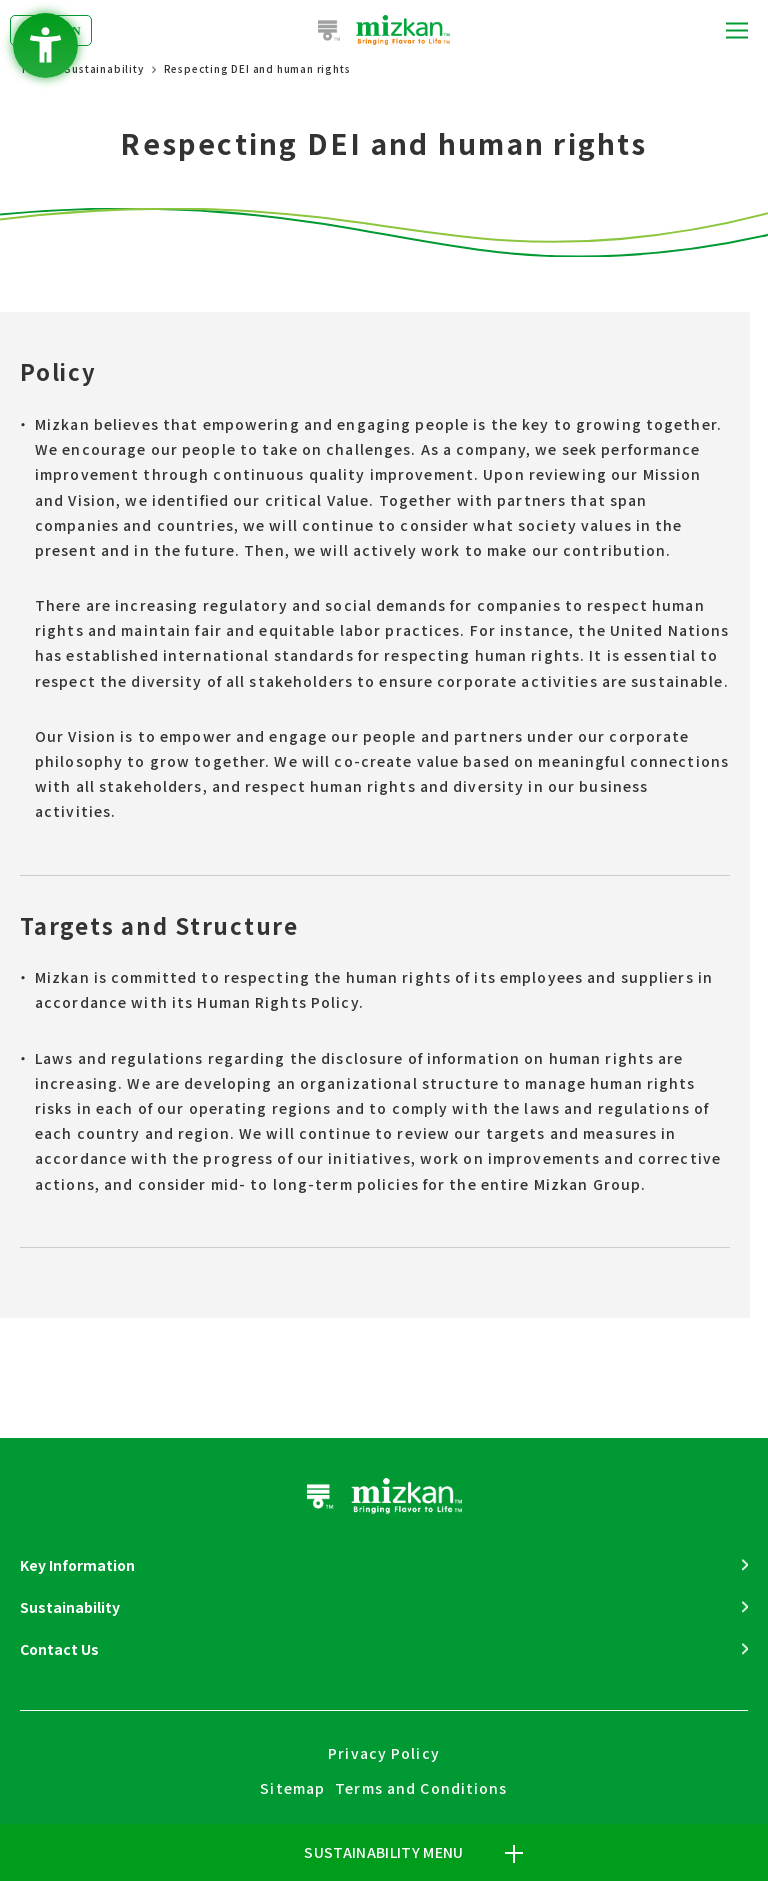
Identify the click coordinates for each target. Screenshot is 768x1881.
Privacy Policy (384, 1753)
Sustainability (103, 68)
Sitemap (292, 1788)
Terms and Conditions (421, 1788)
